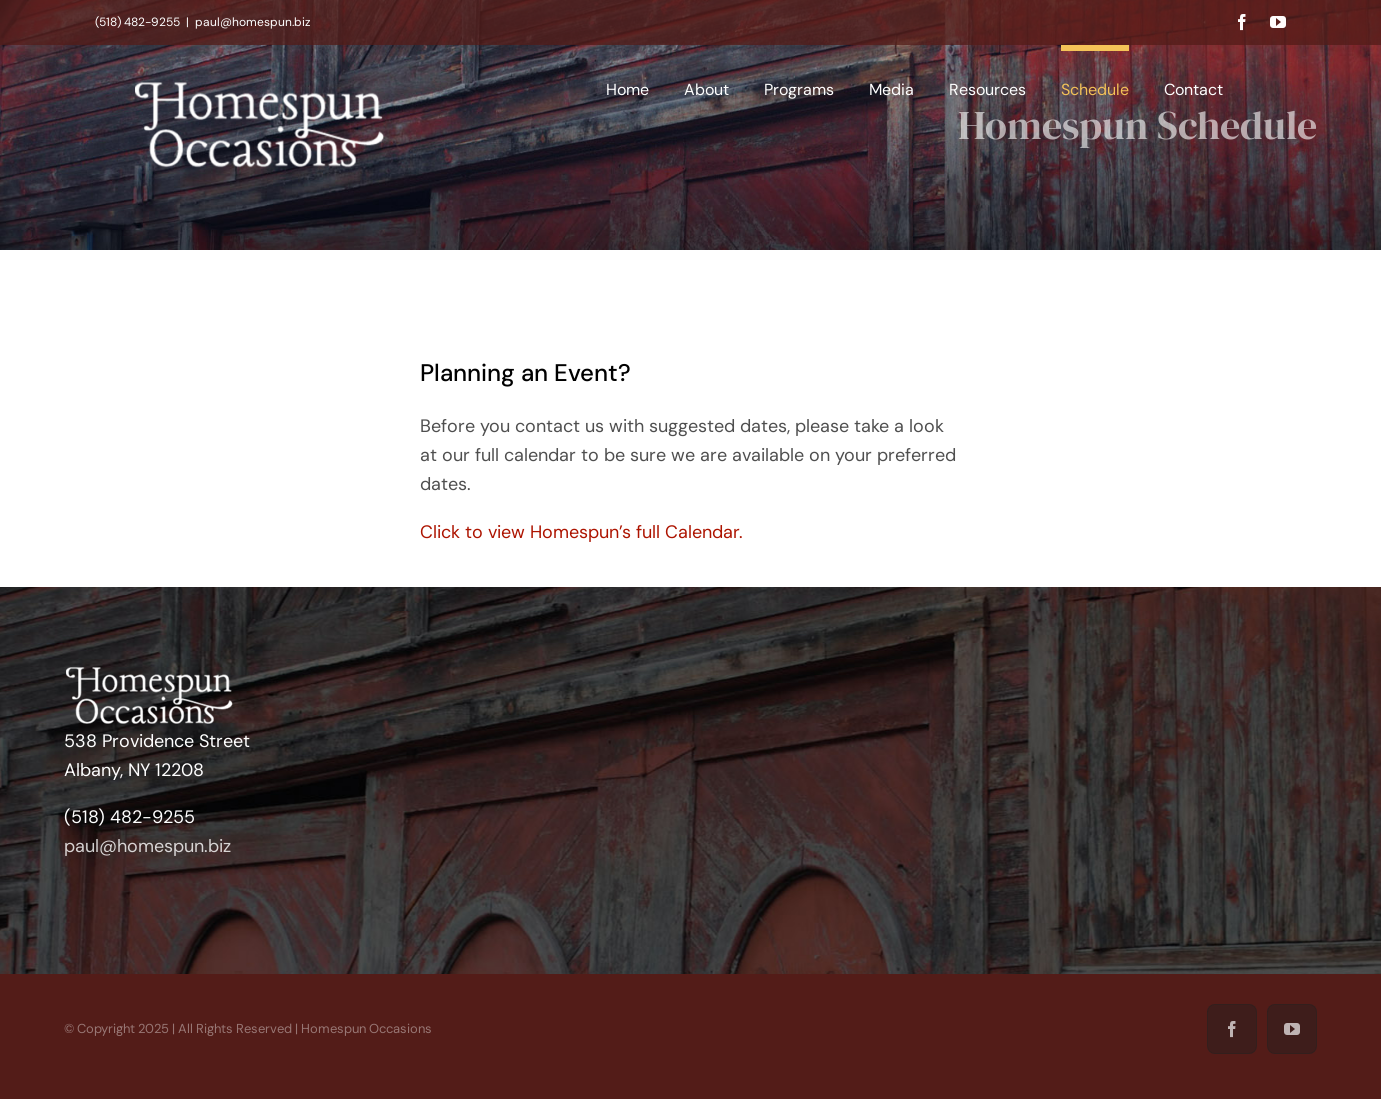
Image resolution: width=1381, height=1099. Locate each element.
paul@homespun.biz (253, 22)
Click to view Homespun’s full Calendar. (581, 532)
